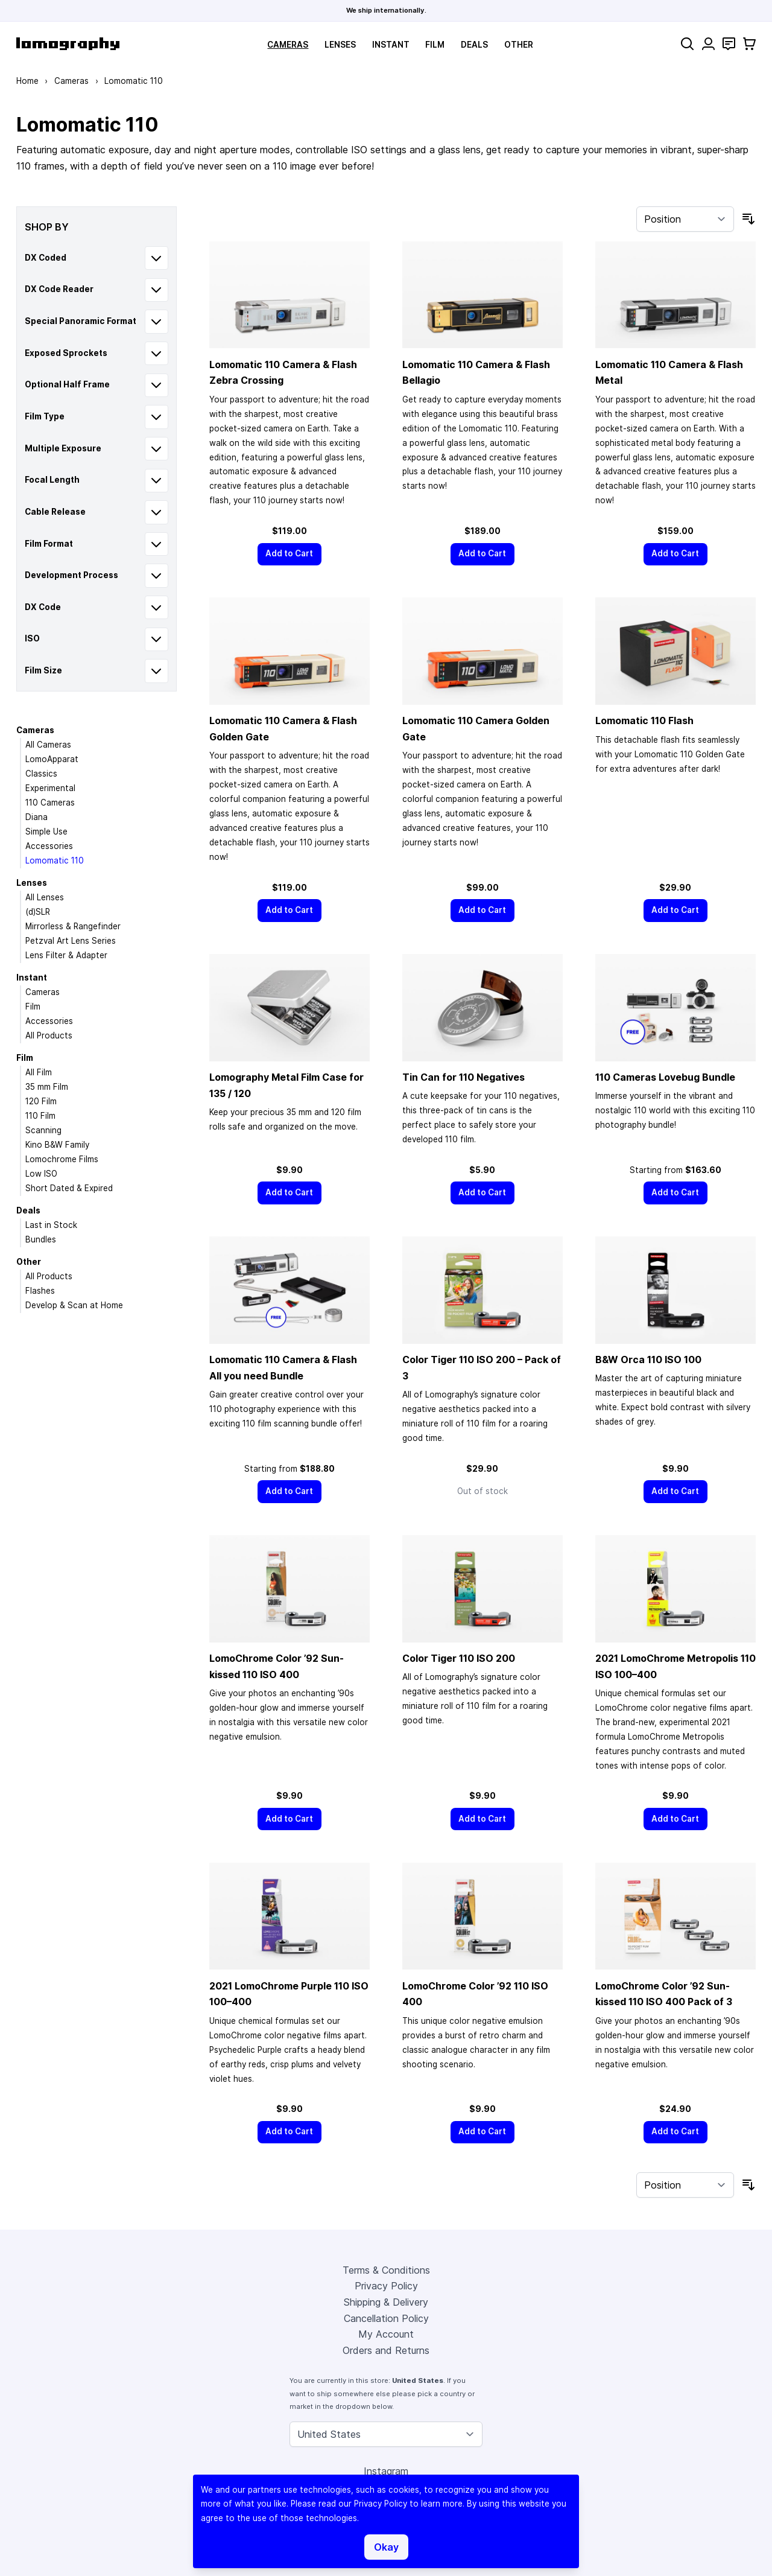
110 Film (40, 1116)
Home (27, 81)
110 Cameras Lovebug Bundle (665, 1077)
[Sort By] (685, 219)
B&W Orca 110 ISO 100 (648, 1359)
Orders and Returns (386, 2350)
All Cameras (48, 744)
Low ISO (41, 1173)
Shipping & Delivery (386, 2302)
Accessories (49, 846)
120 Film (41, 1101)
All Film (38, 1072)
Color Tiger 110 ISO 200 (458, 1658)
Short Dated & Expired (69, 1188)
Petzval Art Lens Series (70, 941)
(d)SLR (37, 912)
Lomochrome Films (61, 1159)
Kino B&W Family (57, 1145)
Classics (41, 773)
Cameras (287, 44)
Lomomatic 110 (54, 860)
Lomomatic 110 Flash (644, 720)
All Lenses (44, 897)
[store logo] (67, 43)
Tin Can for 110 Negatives (463, 1077)
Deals (474, 44)
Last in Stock (51, 1225)
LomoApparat (51, 759)
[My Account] (708, 43)
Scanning (43, 1130)
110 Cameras (50, 802)
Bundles (40, 1239)
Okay (386, 2547)
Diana (36, 817)
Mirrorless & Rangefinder (73, 926)
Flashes (40, 1291)
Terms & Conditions (386, 2270)
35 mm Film (46, 1087)
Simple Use (46, 831)
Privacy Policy (386, 2286)
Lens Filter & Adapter (66, 955)
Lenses (340, 44)
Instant (391, 44)
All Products (48, 1035)
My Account (386, 2334)
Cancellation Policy (386, 2318)
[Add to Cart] (289, 554)
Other (518, 44)
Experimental (50, 788)
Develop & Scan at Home (74, 1305)
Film (435, 44)
